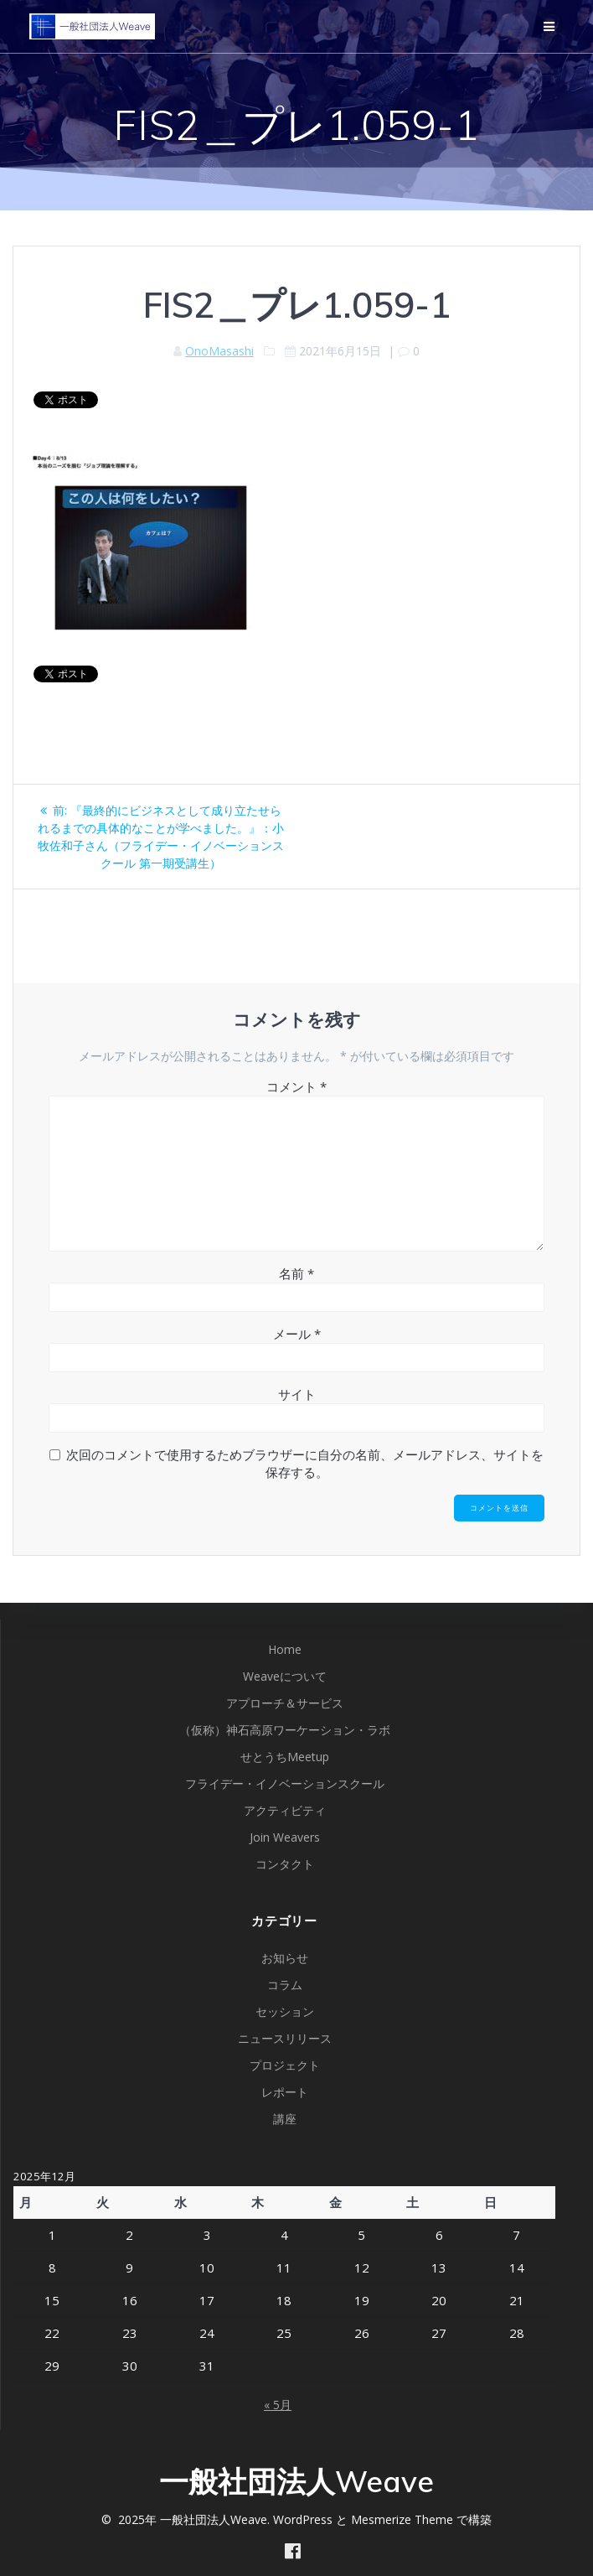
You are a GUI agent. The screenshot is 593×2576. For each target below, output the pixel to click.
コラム (284, 1985)
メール (297, 1333)
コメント (296, 1086)
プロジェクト (285, 2065)
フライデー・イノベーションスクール (284, 1783)
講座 (284, 2119)
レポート (284, 2092)
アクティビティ (285, 1810)
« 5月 (277, 2405)
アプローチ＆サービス (284, 1703)
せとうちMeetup (284, 1757)
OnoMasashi (219, 351)
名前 (296, 1273)
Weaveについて (285, 1676)
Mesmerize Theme (402, 2519)
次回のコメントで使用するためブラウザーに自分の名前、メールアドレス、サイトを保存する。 (305, 1463)
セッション (284, 2011)
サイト (297, 1394)
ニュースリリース (285, 2038)
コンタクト (284, 1864)
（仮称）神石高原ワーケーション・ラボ (284, 1730)
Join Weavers (285, 1837)
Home (285, 1649)
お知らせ (284, 1958)
